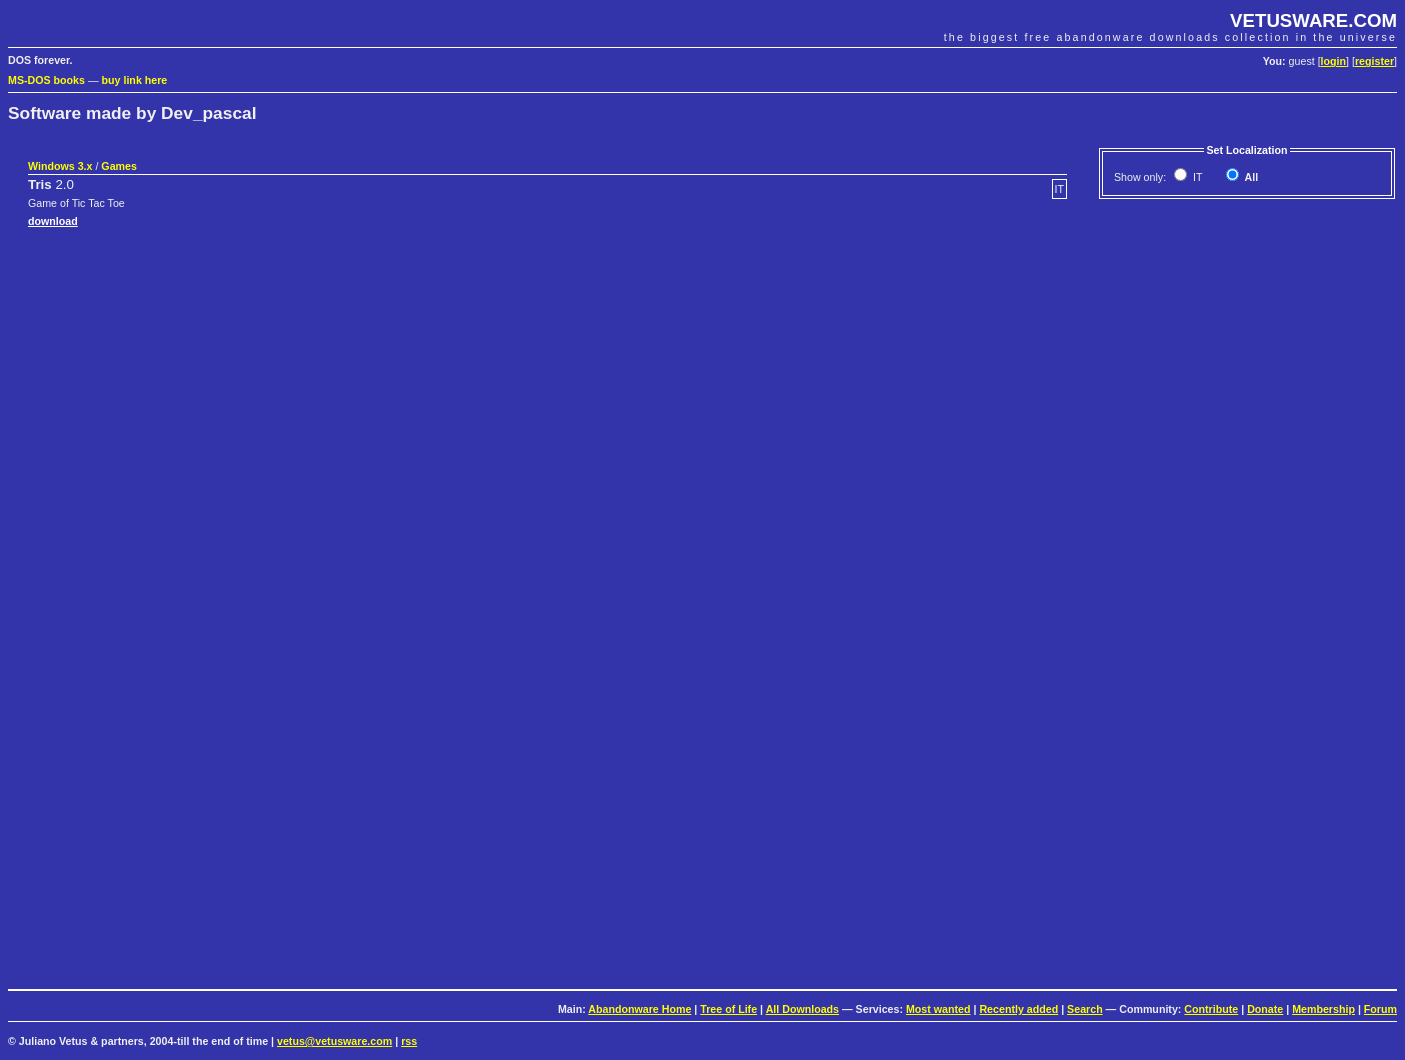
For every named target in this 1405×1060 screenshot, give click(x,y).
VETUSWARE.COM (1313, 20)
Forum (1380, 1009)
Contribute (1211, 1009)
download (53, 221)
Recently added (1018, 1009)
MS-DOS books (46, 80)
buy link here (135, 80)
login (1333, 61)
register (1374, 61)
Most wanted (938, 1009)
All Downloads (802, 1009)
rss (409, 1041)
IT (1196, 177)
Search (1085, 1009)
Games (119, 166)
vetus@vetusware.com (334, 1041)
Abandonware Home (639, 1009)
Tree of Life (728, 1009)
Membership (1323, 1009)
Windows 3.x (60, 166)
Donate (1265, 1009)
